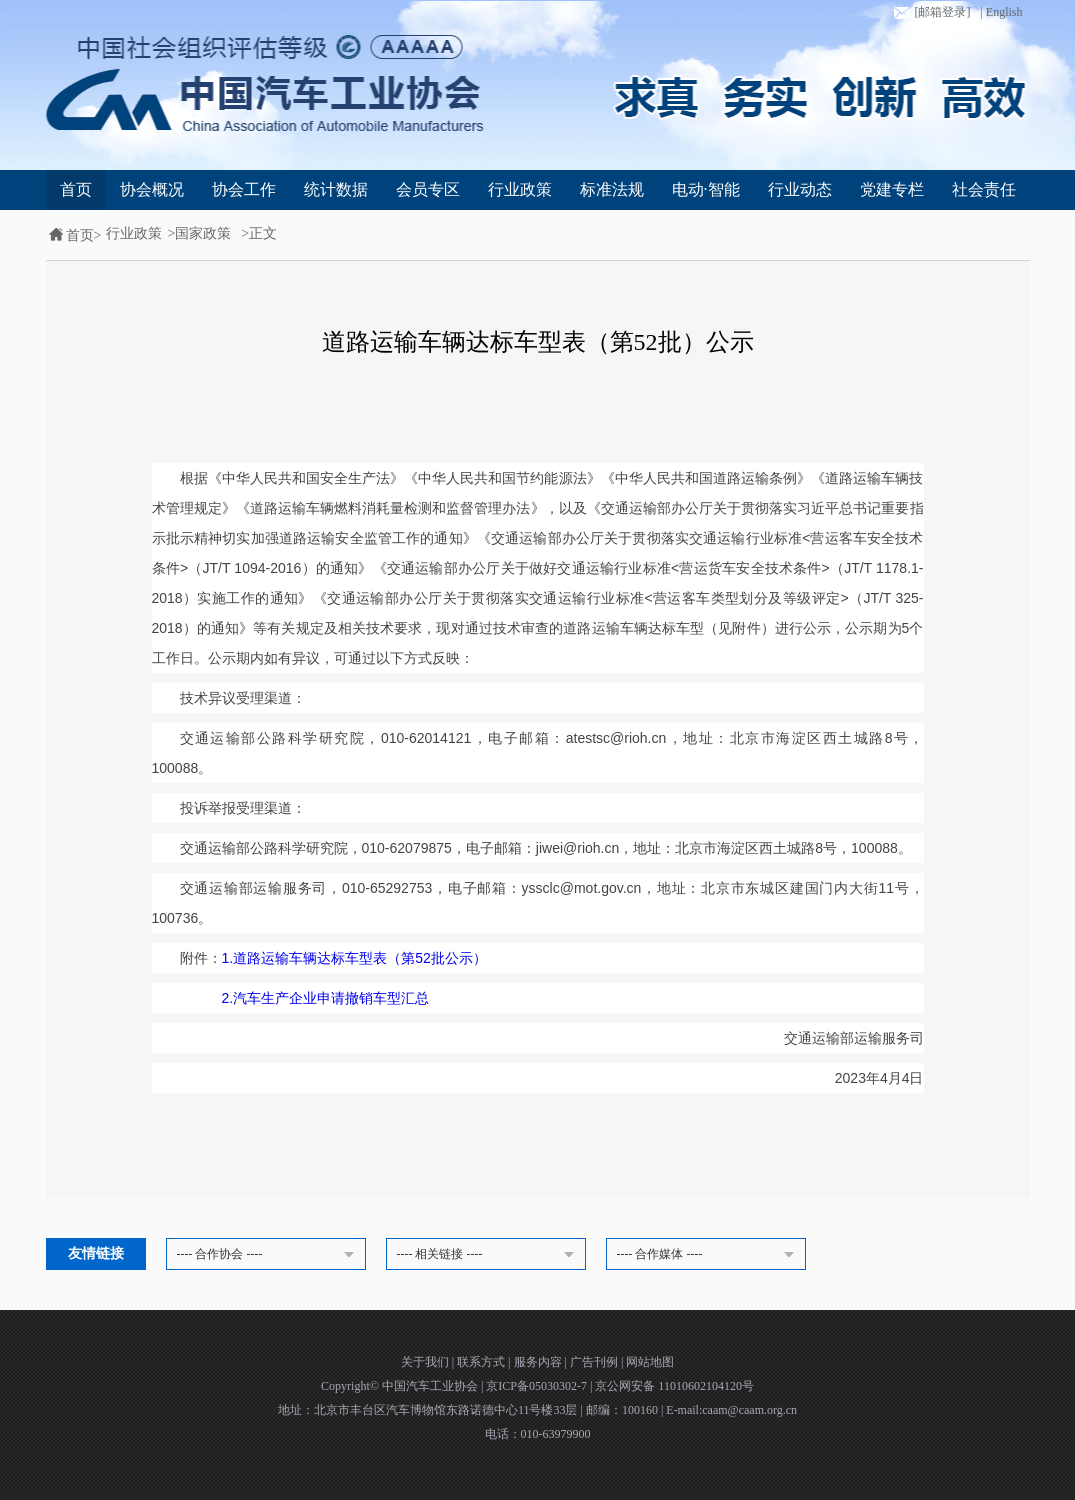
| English (1001, 12)
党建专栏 (892, 189)
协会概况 (152, 189)
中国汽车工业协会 (431, 1386)
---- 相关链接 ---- (489, 1255)
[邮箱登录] (930, 13)
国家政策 (203, 233)
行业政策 (520, 189)
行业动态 (800, 189)
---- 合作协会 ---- (269, 1255)
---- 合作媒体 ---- (709, 1255)
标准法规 (612, 189)
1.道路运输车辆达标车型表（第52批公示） (354, 958)
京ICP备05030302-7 (538, 1386)
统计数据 (336, 189)
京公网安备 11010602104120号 (674, 1386)
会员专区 (428, 189)
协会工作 (244, 189)
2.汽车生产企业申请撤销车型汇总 (326, 998)
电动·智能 (706, 189)
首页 (76, 189)
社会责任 (984, 189)
